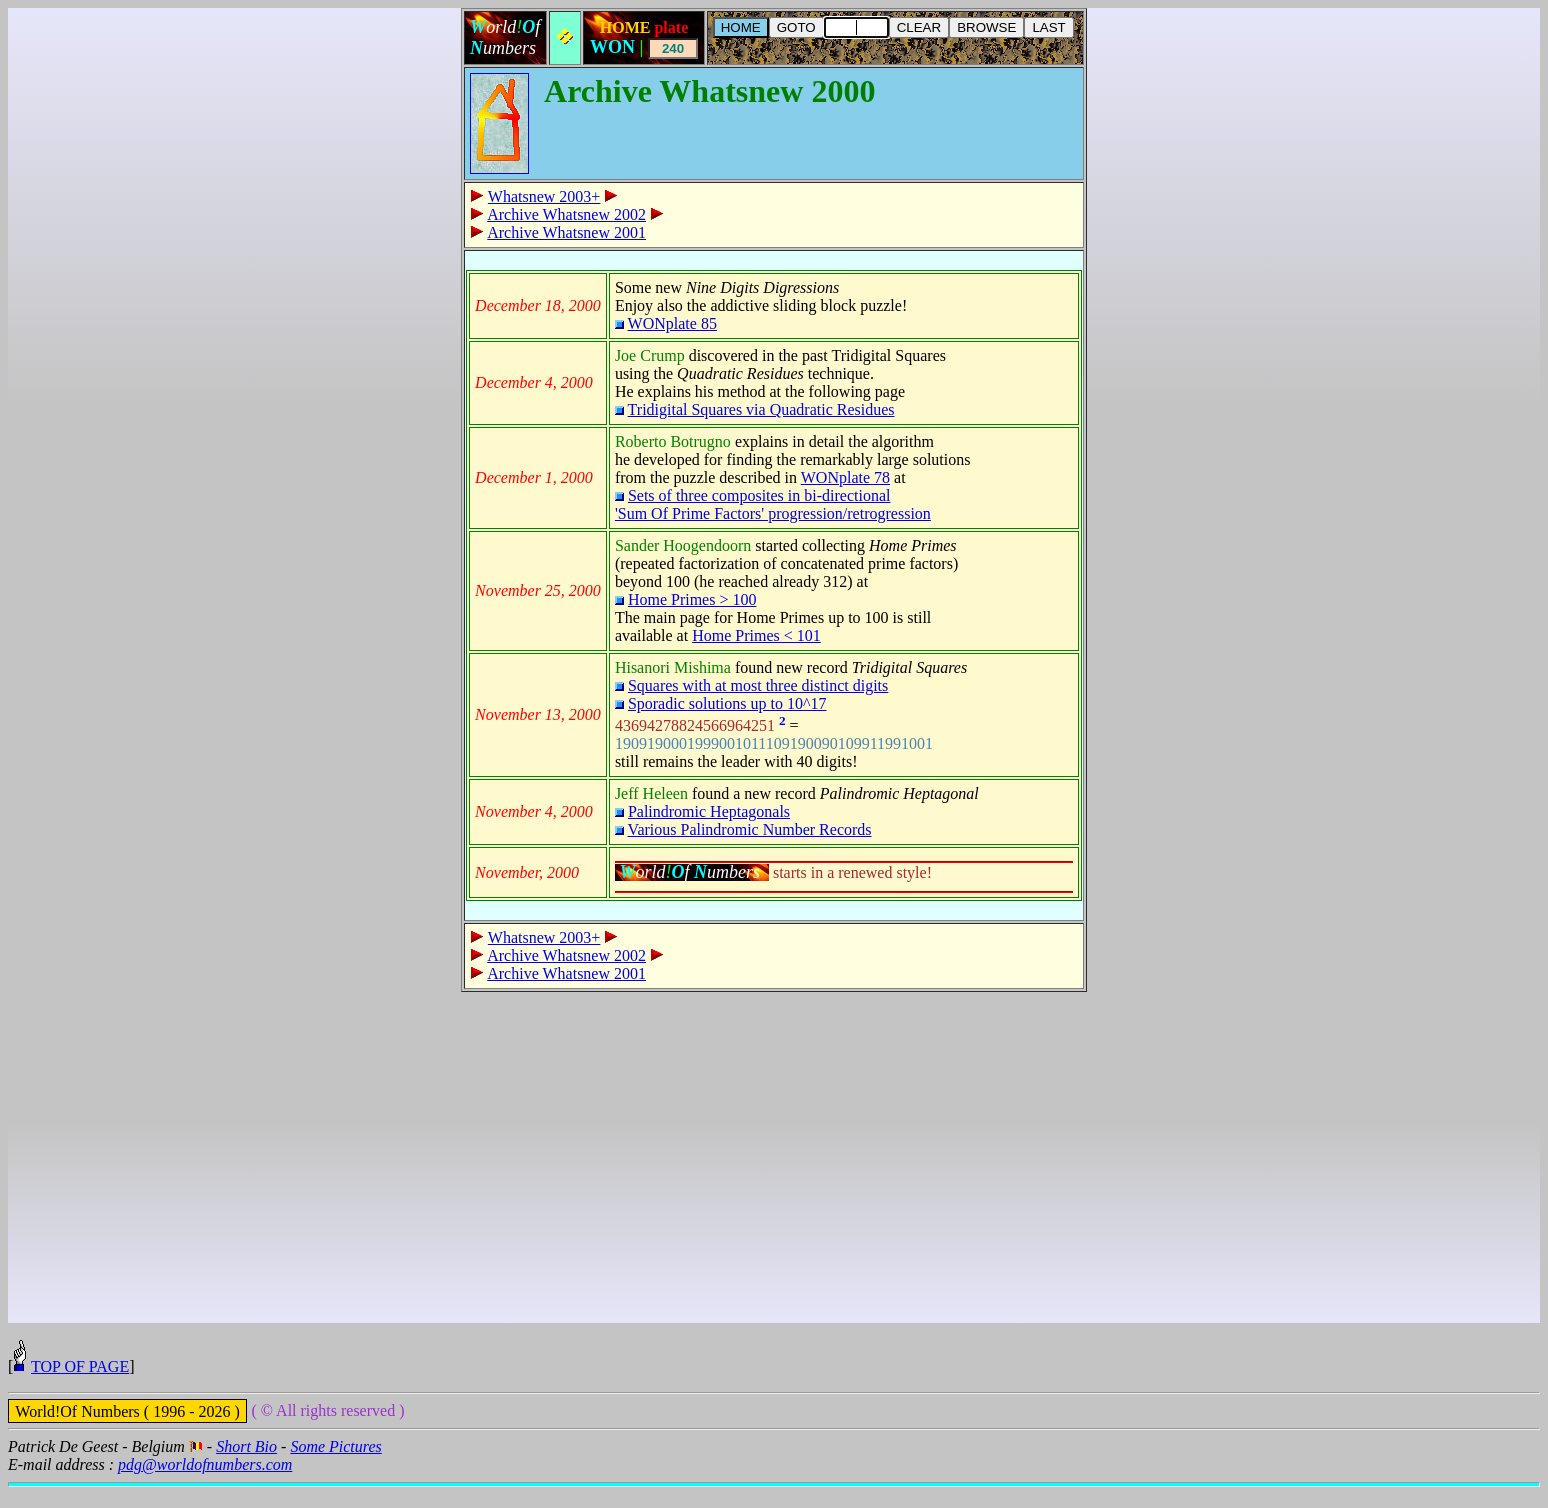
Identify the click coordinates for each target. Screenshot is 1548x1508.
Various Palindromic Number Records (750, 829)
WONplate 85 (672, 323)
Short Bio (246, 1467)
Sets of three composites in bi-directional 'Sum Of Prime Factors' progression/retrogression (773, 504)
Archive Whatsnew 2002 (566, 214)
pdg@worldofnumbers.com (205, 1485)
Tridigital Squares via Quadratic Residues (761, 409)
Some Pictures (335, 1467)
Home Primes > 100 (692, 599)
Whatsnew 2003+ (544, 196)
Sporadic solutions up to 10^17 (727, 703)
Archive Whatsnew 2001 (566, 232)
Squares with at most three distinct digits (758, 685)
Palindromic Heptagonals (709, 811)
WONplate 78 (845, 477)
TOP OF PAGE (80, 1387)
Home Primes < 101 (756, 635)
